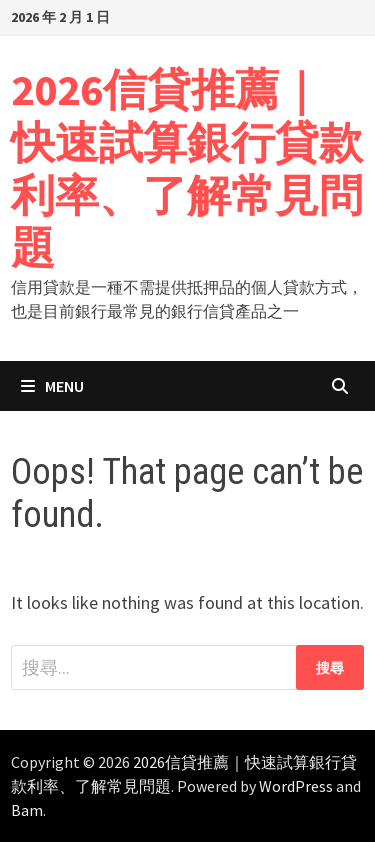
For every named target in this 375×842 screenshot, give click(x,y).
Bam (27, 810)
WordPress (296, 786)
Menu (52, 386)
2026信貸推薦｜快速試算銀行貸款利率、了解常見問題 (187, 168)
